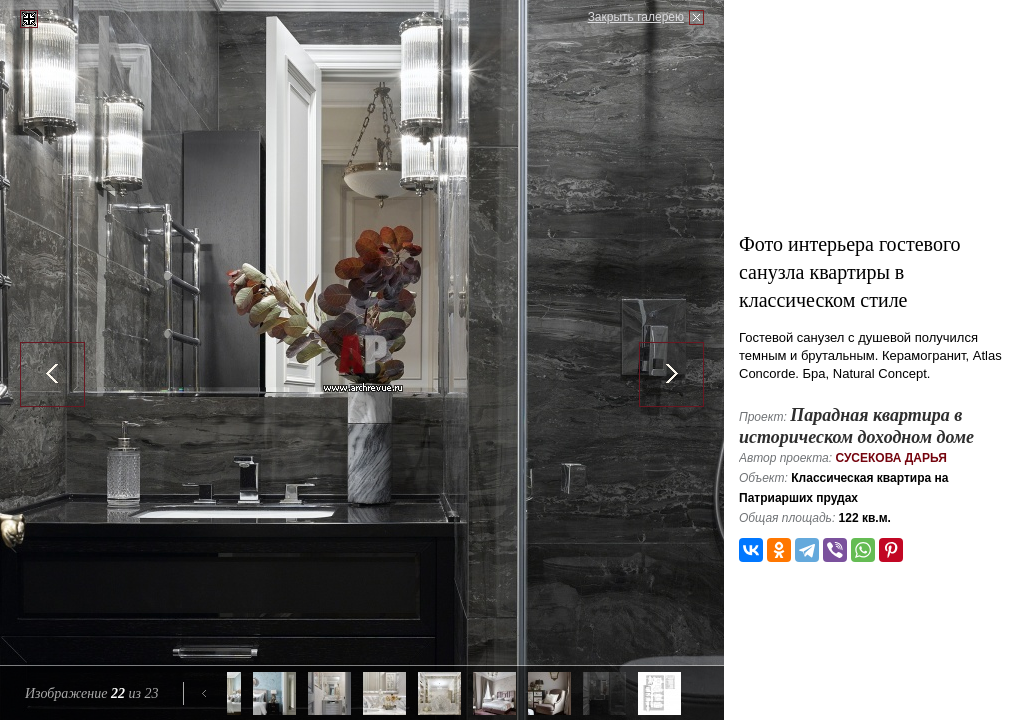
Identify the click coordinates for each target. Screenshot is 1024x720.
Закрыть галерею (636, 17)
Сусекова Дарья (890, 458)
